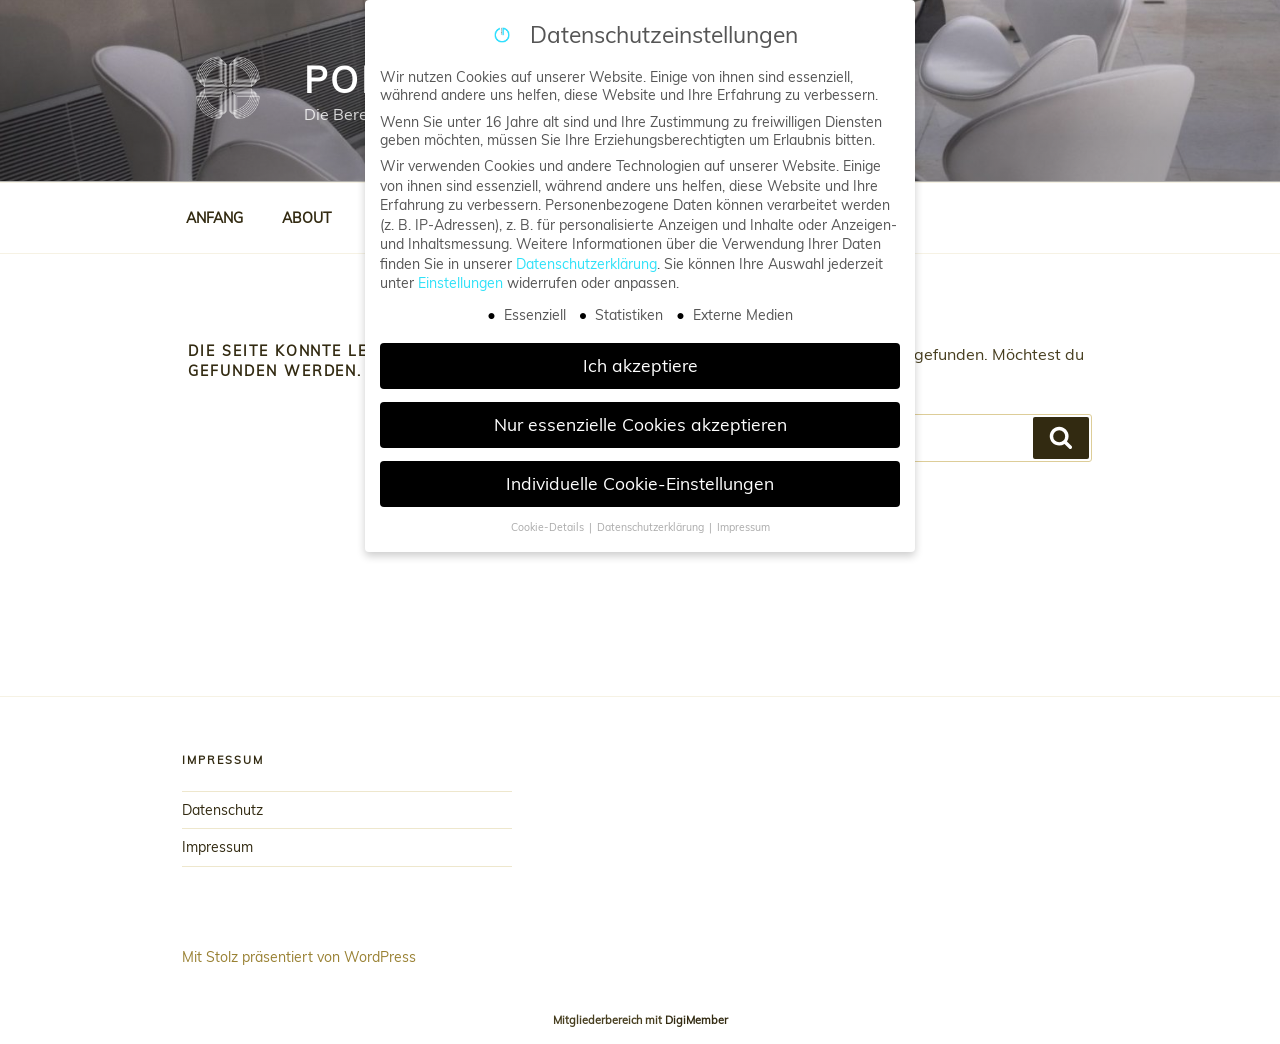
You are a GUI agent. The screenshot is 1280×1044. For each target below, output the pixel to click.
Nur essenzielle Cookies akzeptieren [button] (640, 424)
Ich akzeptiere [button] (640, 365)
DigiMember (696, 1020)
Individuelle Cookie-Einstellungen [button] (640, 483)
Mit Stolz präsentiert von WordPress (299, 957)
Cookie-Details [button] (549, 527)
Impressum (217, 847)
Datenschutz (222, 810)
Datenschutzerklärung (586, 264)
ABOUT (306, 218)
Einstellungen (460, 283)
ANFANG (214, 218)
